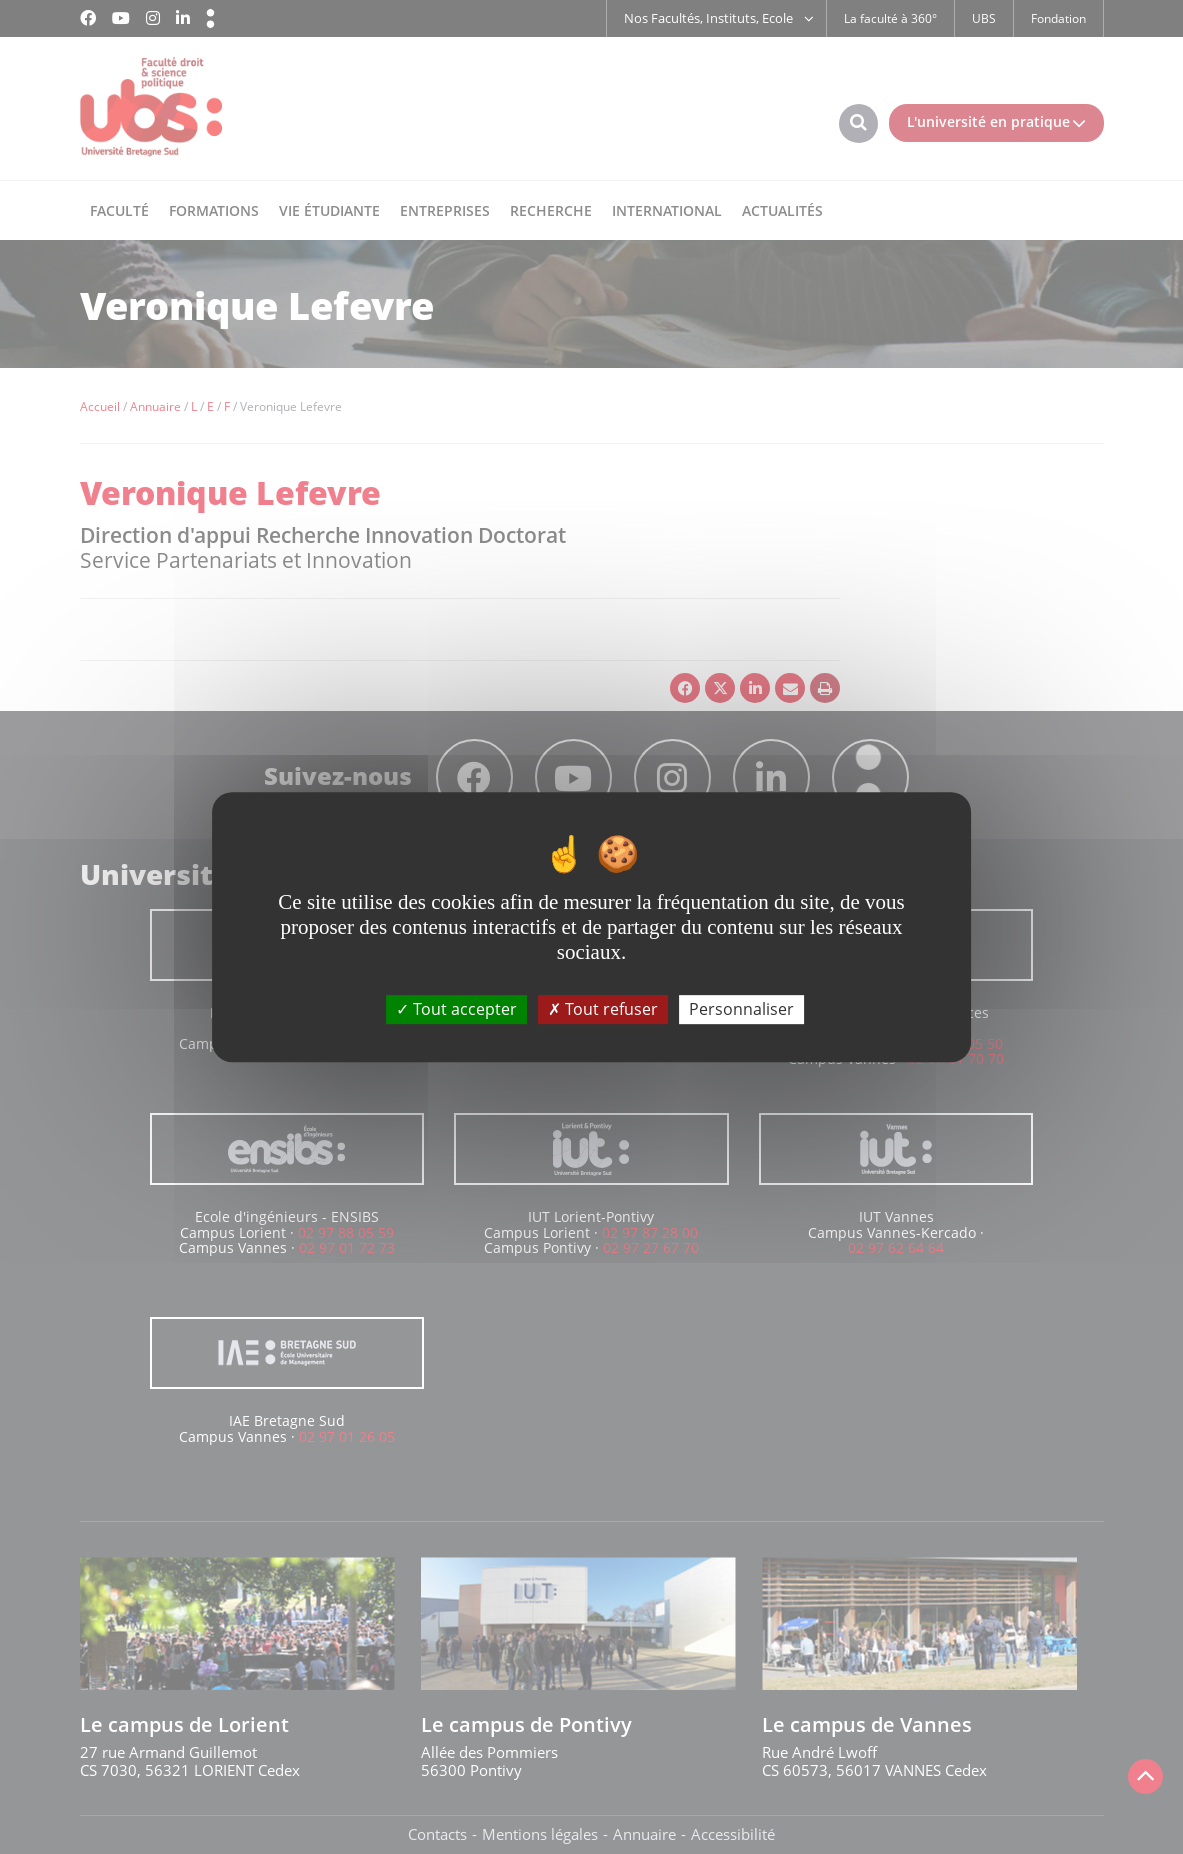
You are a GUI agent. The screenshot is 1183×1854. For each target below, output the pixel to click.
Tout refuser (603, 1009)
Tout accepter (456, 1009)
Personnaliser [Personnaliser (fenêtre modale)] (741, 1009)
